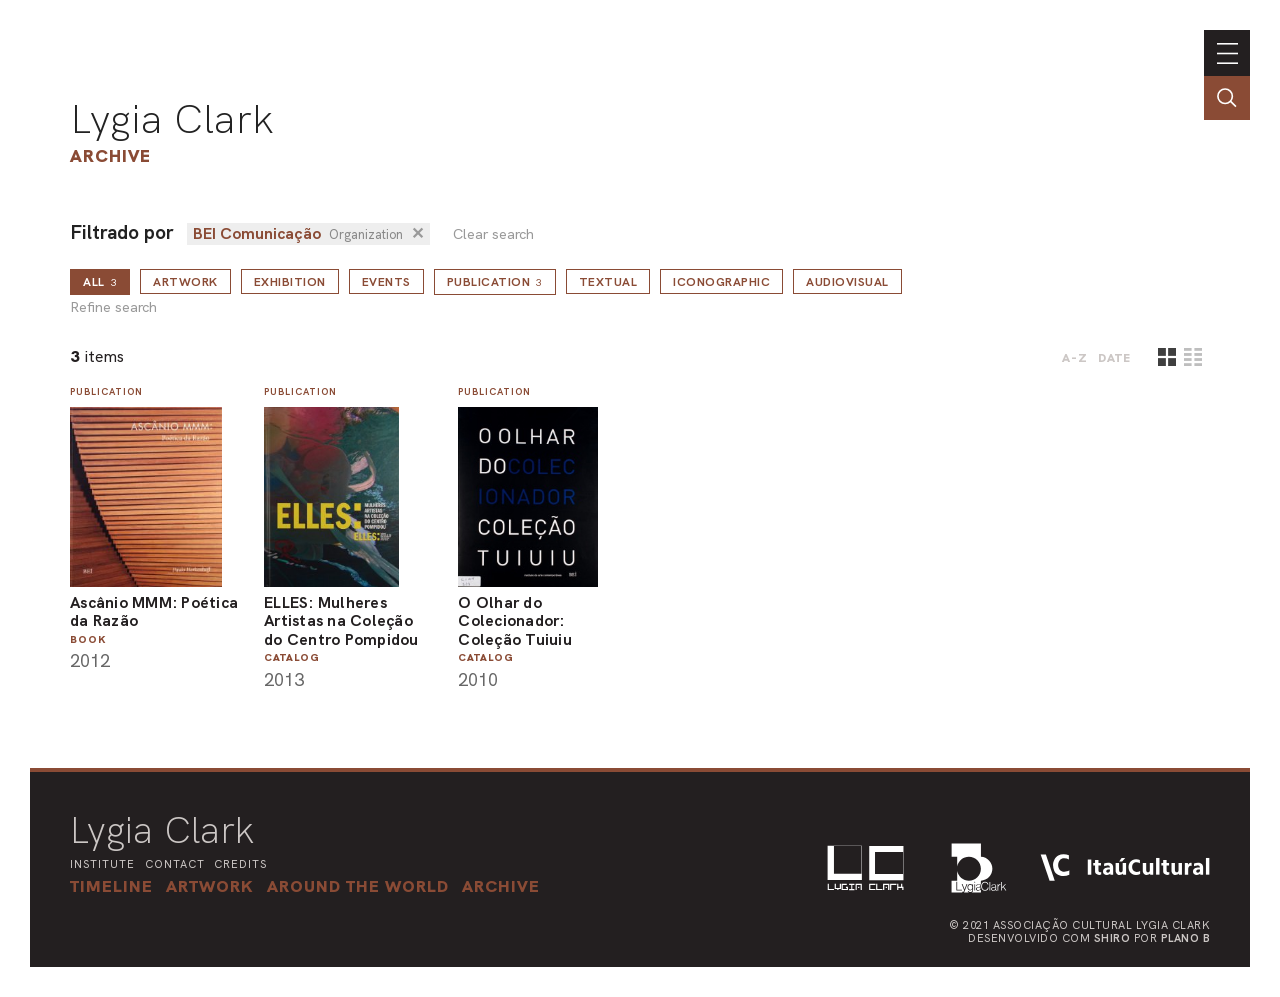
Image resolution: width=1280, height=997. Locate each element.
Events (386, 282)
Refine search (113, 307)
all (100, 282)
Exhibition (290, 282)
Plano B (1186, 938)
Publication (495, 282)
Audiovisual (847, 282)
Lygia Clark (172, 119)
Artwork (185, 282)
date (1114, 358)
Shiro (1112, 938)
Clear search (493, 234)
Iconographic (721, 282)
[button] (358, 886)
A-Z (1075, 358)
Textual (608, 282)
